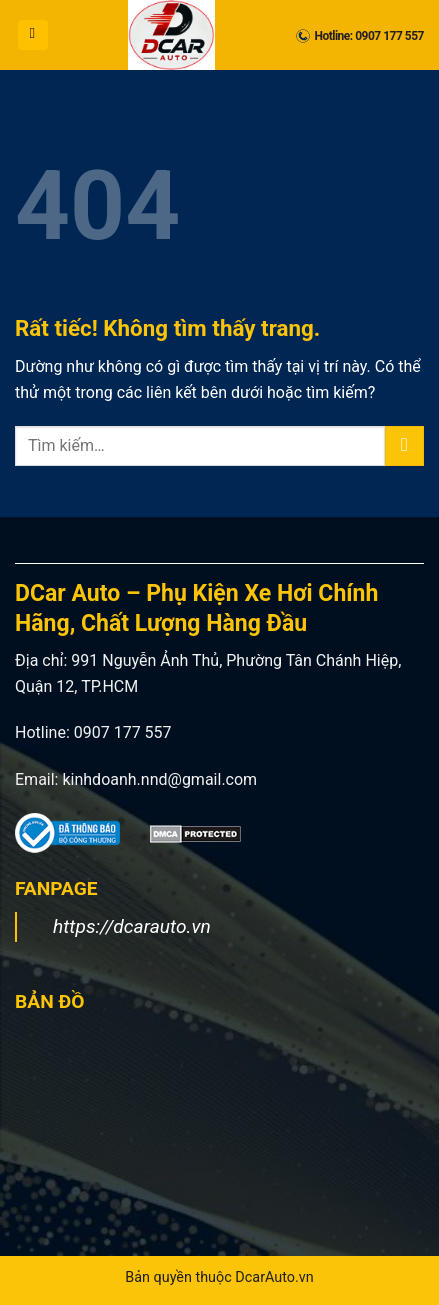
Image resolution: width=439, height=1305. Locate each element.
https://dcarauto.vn (132, 926)
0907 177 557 (123, 732)
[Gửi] (404, 445)
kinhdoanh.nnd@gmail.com (159, 779)
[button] (33, 35)
